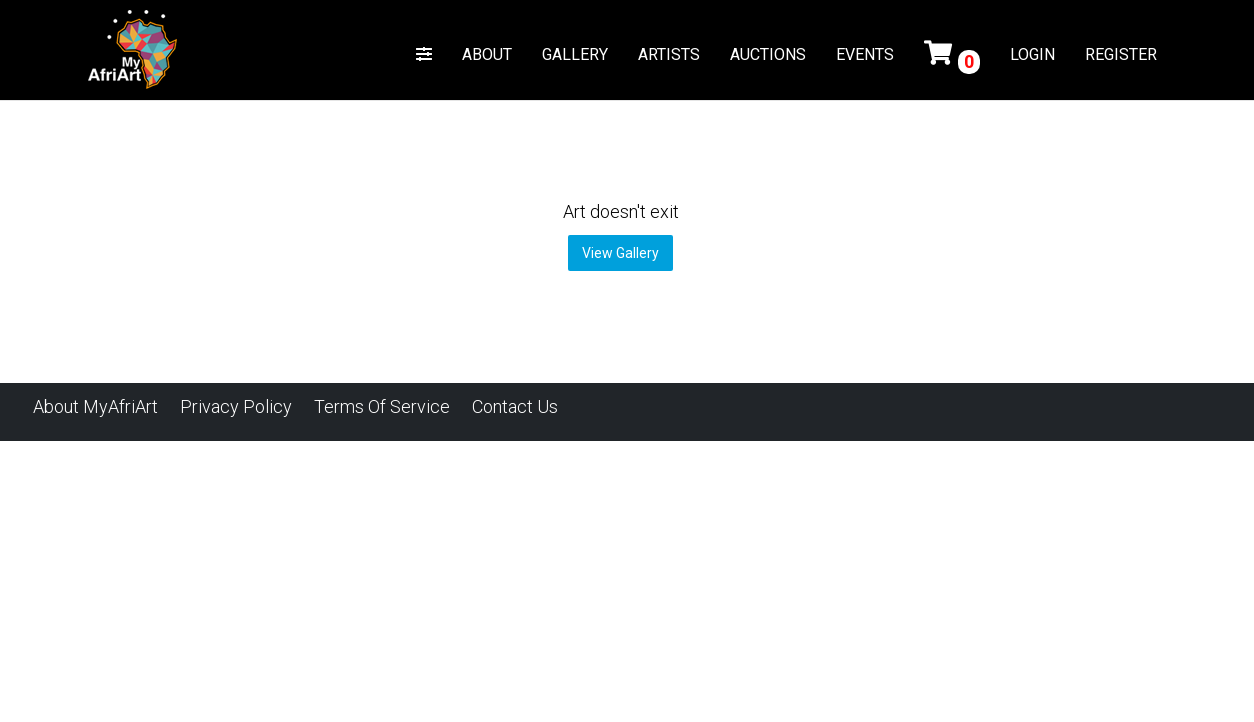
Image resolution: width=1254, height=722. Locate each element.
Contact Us (515, 406)
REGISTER (1121, 54)
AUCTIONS (768, 54)
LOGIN (1032, 54)
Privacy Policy (236, 406)
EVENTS (865, 54)
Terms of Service (382, 406)
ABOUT (487, 54)
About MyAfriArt (95, 406)
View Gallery (620, 253)
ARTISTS (669, 54)
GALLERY (575, 54)
